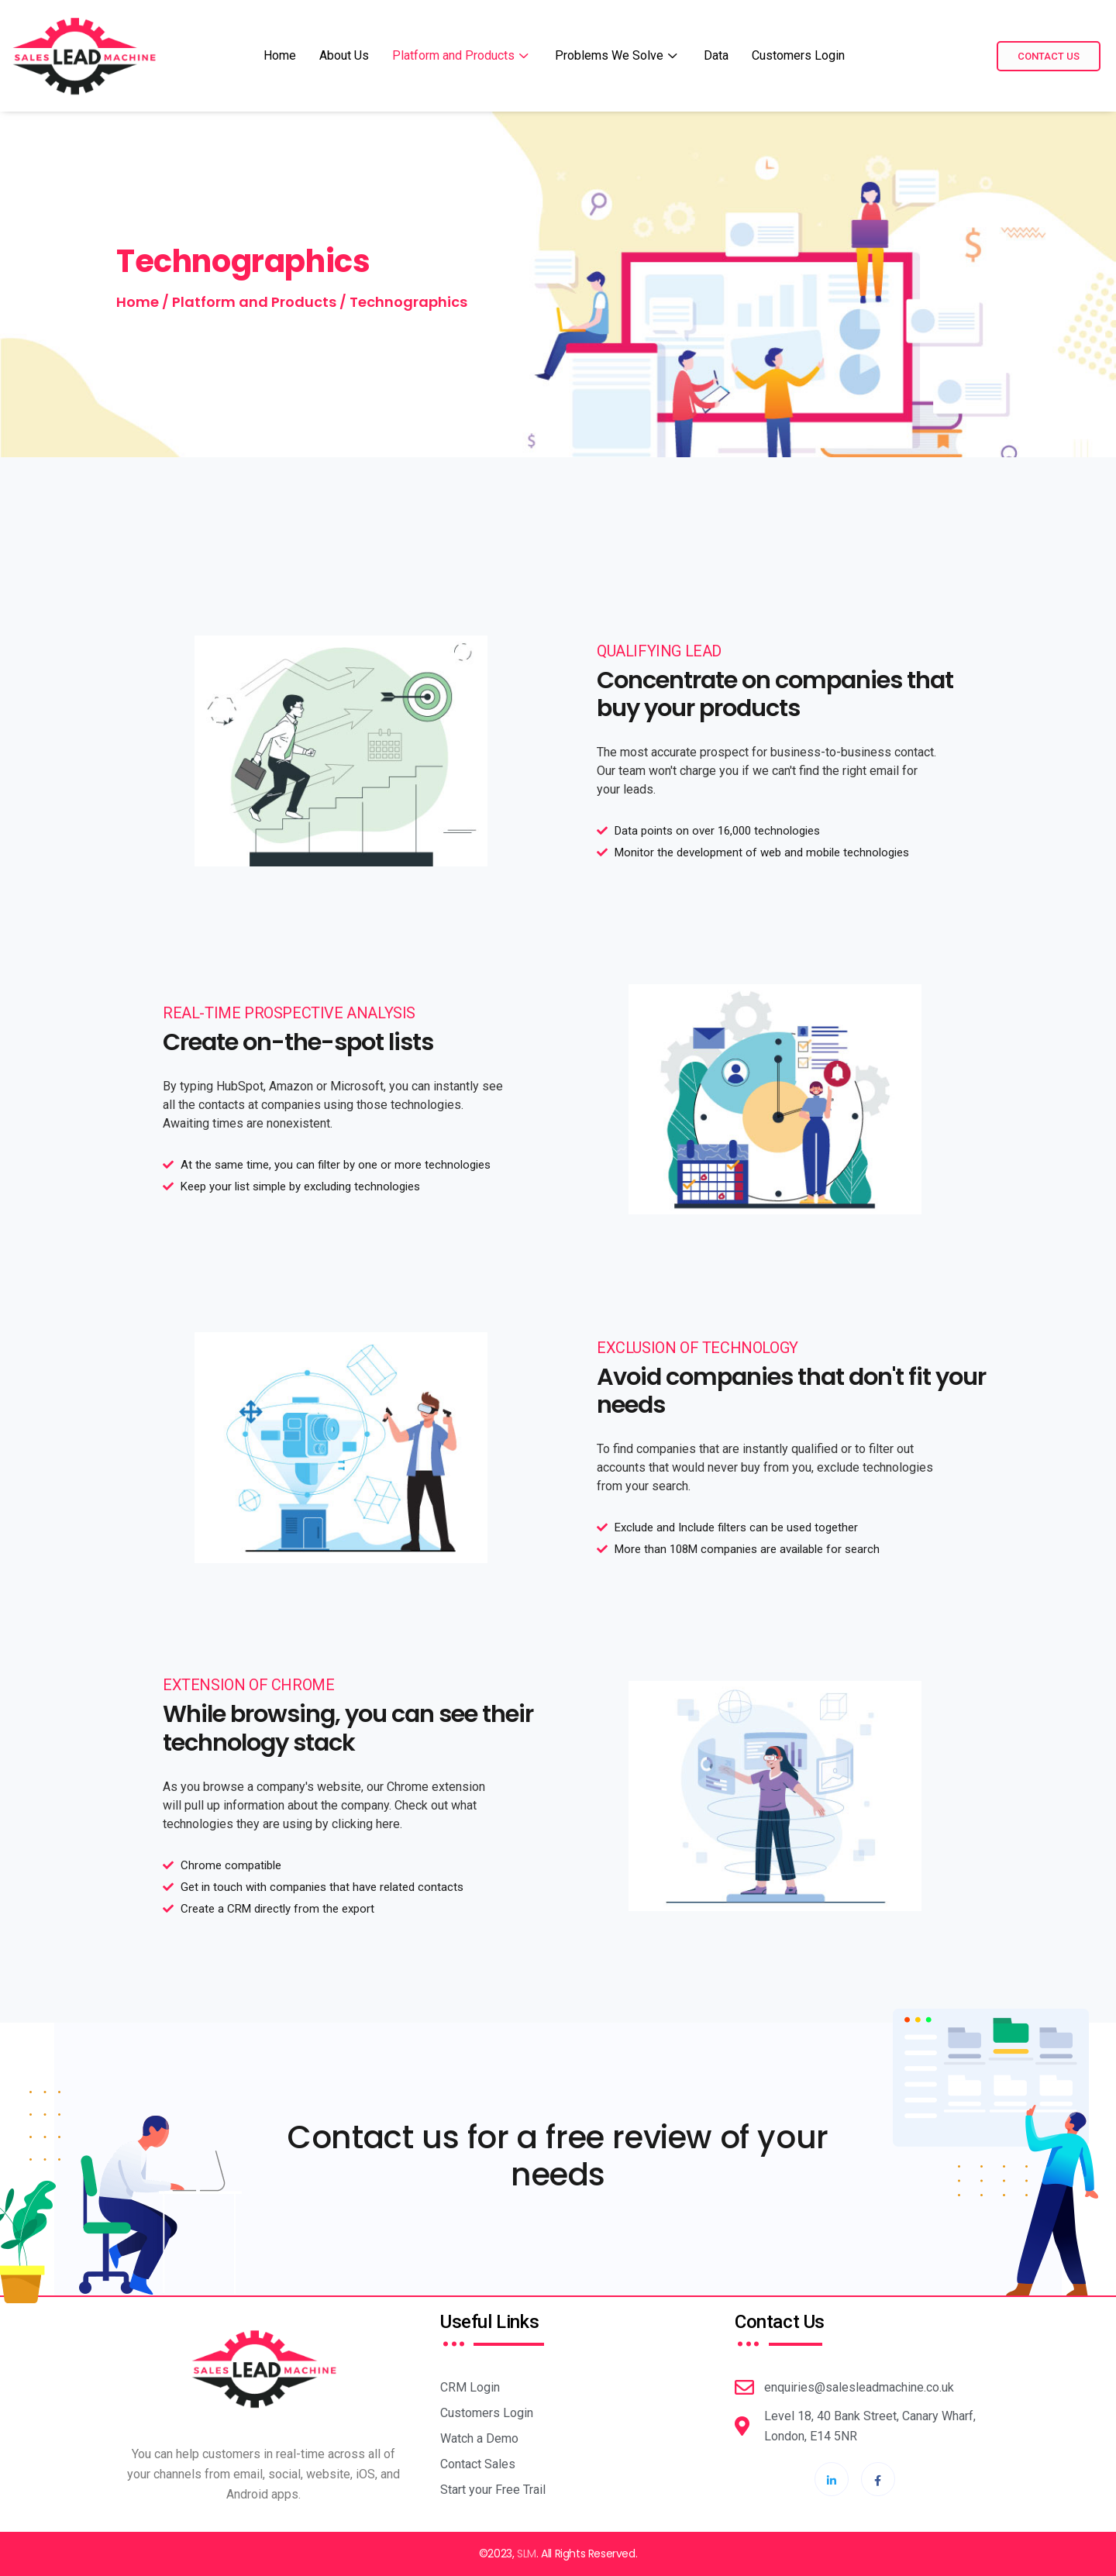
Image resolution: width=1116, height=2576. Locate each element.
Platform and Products (462, 55)
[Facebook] (878, 2479)
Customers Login (798, 55)
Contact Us (1049, 56)
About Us (344, 55)
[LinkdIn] (832, 2479)
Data (716, 55)
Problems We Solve (617, 55)
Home (280, 55)
